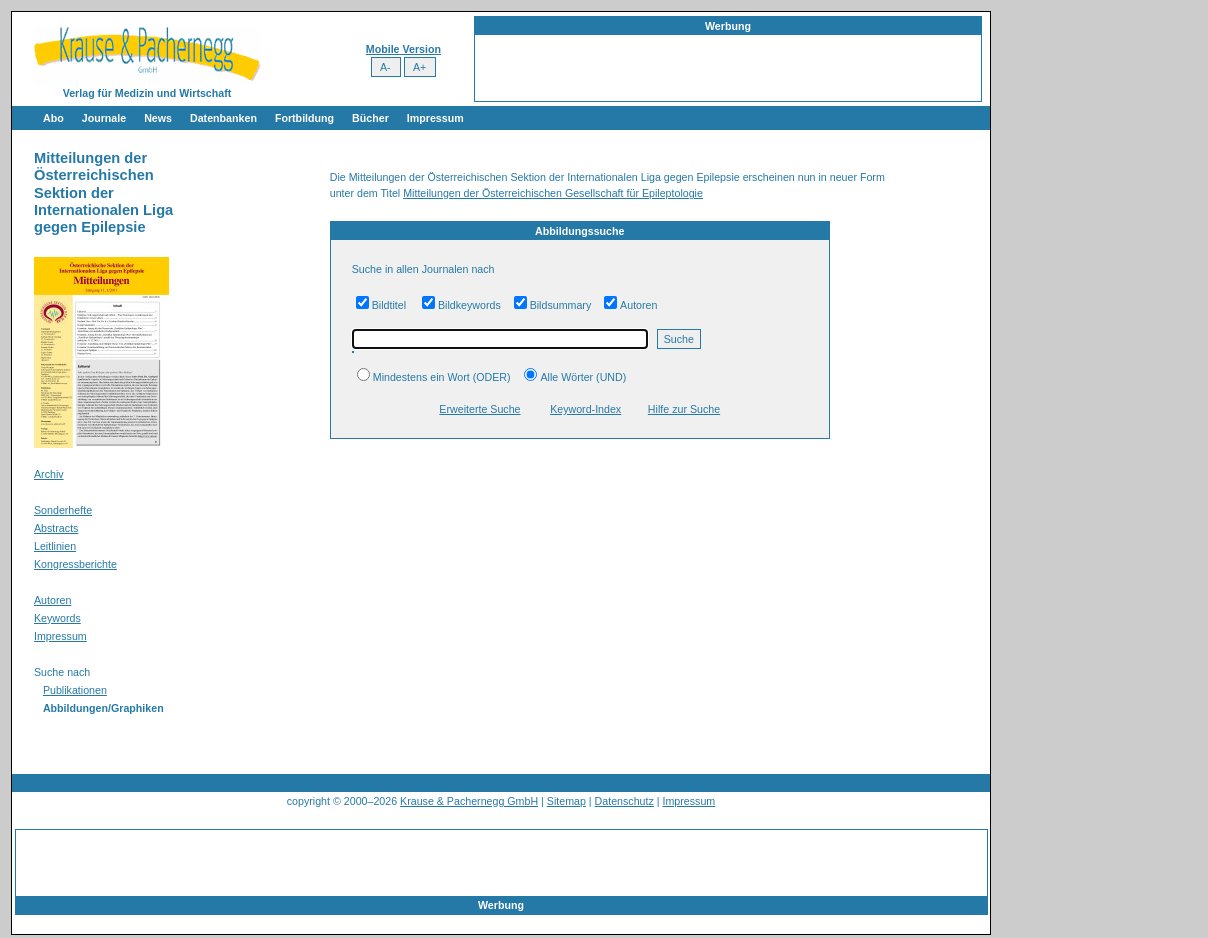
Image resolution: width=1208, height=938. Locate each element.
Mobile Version (403, 49)
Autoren (52, 600)
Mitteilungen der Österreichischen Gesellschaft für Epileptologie (553, 193)
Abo (53, 118)
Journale (104, 118)
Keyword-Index (585, 409)
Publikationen (75, 690)
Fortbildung (304, 118)
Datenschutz (624, 801)
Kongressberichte (75, 564)
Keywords (57, 618)
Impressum (435, 118)
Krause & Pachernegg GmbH (469, 801)
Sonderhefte (63, 510)
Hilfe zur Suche (684, 409)
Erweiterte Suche (479, 409)
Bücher (370, 118)
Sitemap (566, 801)
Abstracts (56, 528)
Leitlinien (55, 546)
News (158, 118)
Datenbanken (223, 118)
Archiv (49, 474)
